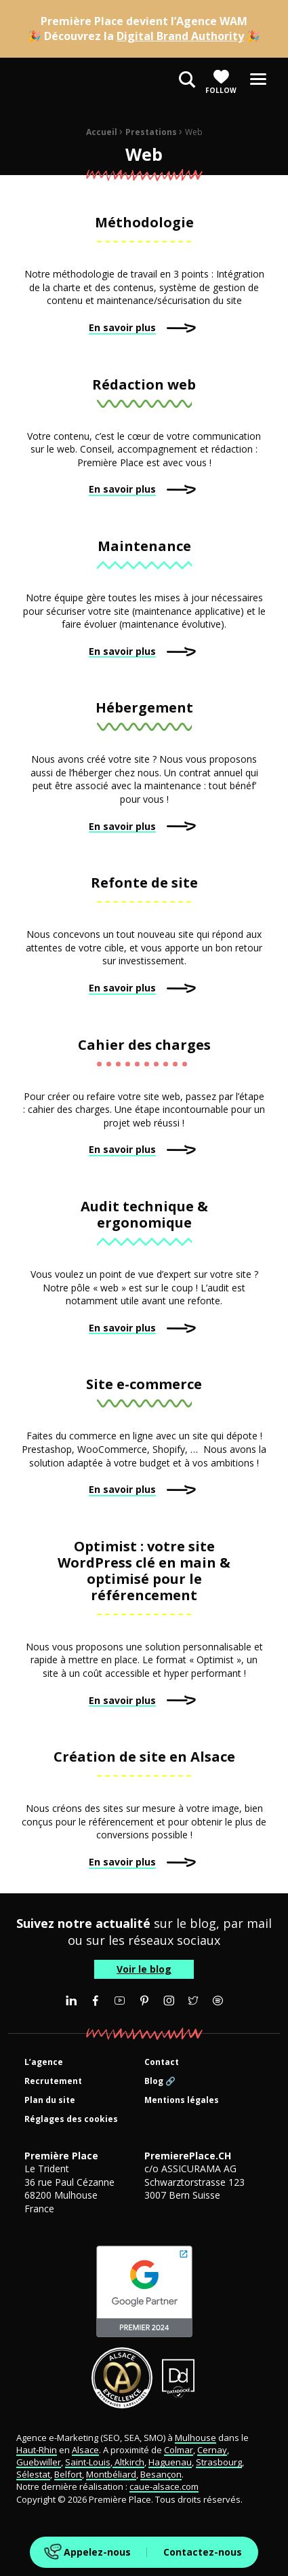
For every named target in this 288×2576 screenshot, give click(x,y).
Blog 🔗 (160, 2082)
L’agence (43, 2063)
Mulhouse (195, 2437)
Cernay (212, 2450)
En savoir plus (122, 327)
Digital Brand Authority (180, 36)
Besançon (161, 2474)
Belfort (68, 2474)
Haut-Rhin (36, 2450)
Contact (161, 2063)
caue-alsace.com (164, 2486)
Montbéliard (111, 2474)
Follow (220, 82)
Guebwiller (38, 2462)
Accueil (101, 132)
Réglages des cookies (71, 2120)
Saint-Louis (87, 2462)
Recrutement (53, 2082)
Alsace (85, 2450)
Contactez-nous (202, 2551)
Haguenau (170, 2462)
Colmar (178, 2450)
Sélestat (33, 2474)
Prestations (151, 132)
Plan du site (49, 2101)
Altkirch (128, 2462)
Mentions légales (181, 2101)
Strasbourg (219, 2462)
